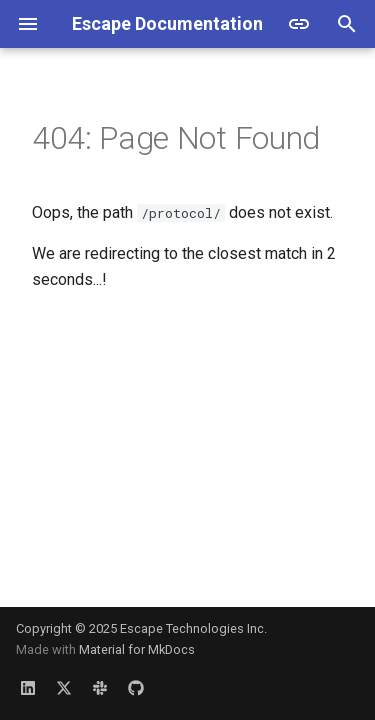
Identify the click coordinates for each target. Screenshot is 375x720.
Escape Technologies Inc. (193, 628)
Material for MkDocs (137, 649)
